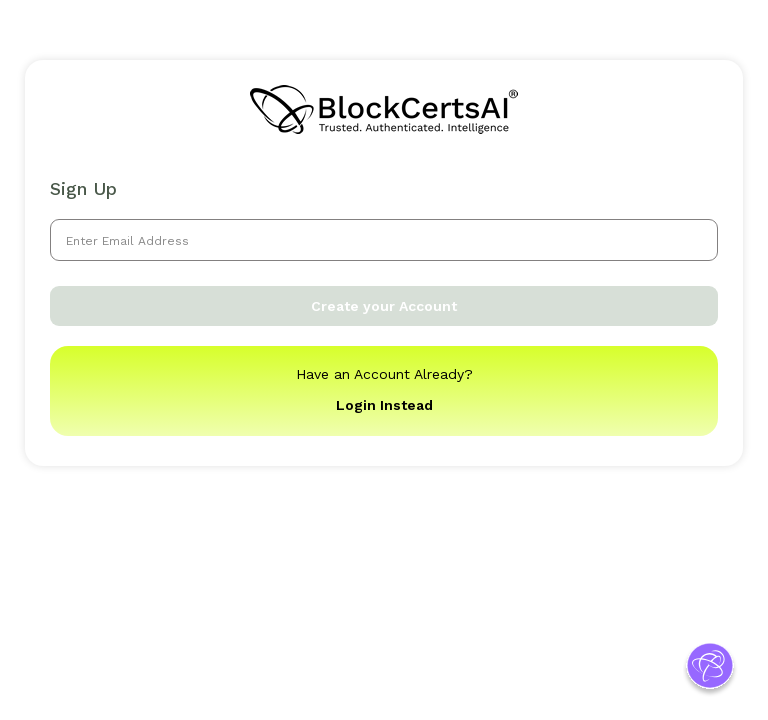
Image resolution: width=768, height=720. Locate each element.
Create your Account (384, 306)
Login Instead (384, 405)
